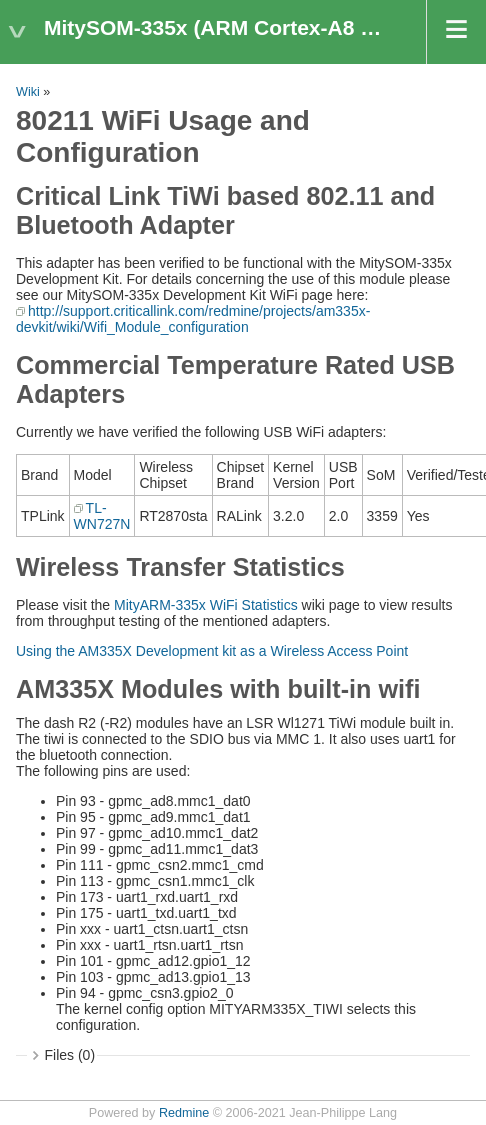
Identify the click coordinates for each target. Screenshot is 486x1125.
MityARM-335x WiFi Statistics (206, 605)
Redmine (184, 1113)
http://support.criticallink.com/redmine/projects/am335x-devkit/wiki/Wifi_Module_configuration (193, 319)
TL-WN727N (102, 516)
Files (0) (70, 1055)
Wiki (28, 92)
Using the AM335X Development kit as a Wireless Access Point (212, 651)
